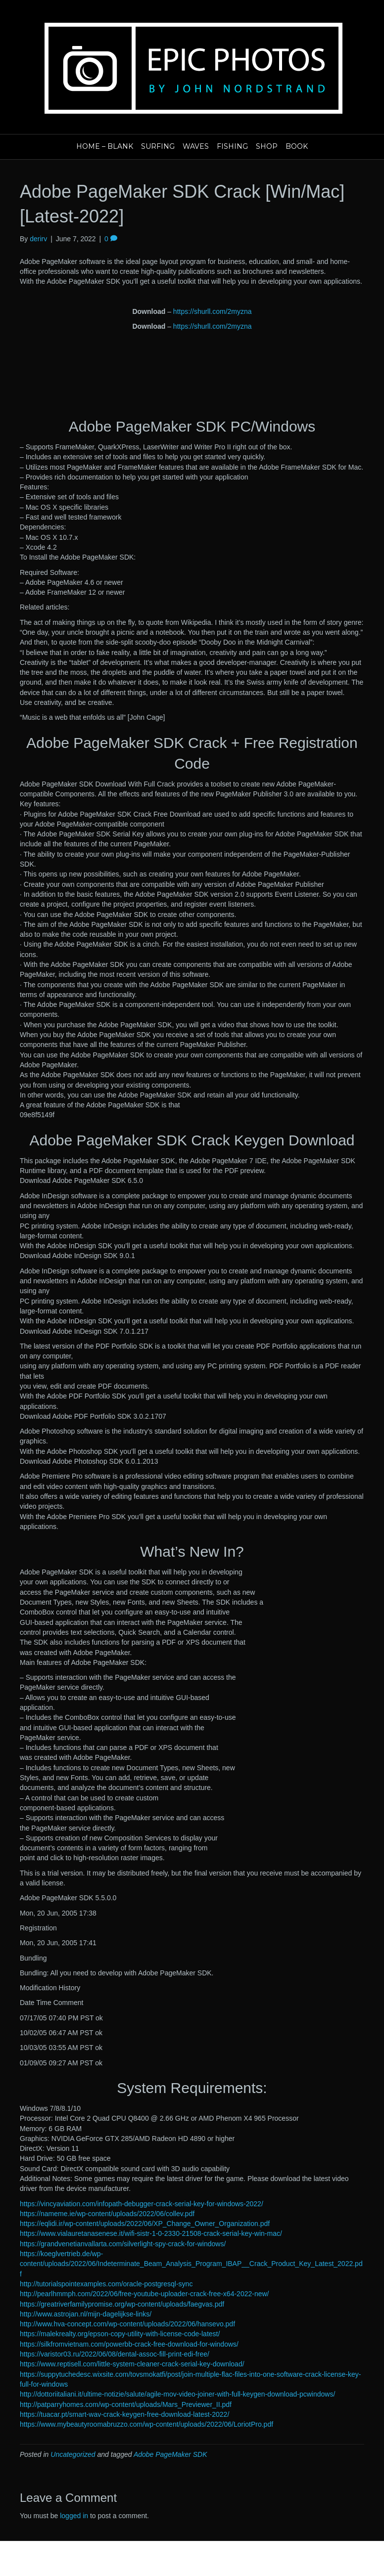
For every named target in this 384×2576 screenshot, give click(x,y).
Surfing (158, 146)
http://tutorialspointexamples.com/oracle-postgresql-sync (106, 2284)
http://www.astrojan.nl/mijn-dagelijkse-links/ (85, 2314)
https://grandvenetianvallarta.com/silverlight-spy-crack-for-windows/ (123, 2244)
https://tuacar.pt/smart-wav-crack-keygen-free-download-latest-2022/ (124, 2414)
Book (297, 146)
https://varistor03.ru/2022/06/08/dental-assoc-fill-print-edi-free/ (114, 2354)
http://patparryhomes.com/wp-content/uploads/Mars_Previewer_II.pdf (126, 2404)
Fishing (232, 146)
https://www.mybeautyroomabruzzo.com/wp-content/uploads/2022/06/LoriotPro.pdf (146, 2424)
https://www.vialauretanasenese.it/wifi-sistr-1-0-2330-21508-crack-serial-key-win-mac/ (151, 2233)
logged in (74, 2516)
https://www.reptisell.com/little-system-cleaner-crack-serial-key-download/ (132, 2364)
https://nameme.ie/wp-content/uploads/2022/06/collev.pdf (107, 2214)
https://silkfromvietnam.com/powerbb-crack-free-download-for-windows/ (129, 2344)
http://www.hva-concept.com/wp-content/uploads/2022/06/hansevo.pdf (127, 2324)
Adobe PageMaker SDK (170, 2454)
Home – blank (104, 146)
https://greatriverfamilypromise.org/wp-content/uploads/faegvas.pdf (122, 2304)
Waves (196, 146)
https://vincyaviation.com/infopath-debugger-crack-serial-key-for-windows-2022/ (141, 2204)
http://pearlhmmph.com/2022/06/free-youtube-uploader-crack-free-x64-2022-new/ (144, 2294)
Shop (267, 146)
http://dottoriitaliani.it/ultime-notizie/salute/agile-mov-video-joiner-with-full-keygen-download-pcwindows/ (177, 2394)
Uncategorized (72, 2454)
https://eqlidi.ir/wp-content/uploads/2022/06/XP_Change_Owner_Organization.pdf (145, 2223)
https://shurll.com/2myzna (212, 311)
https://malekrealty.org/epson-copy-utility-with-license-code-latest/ (120, 2334)
